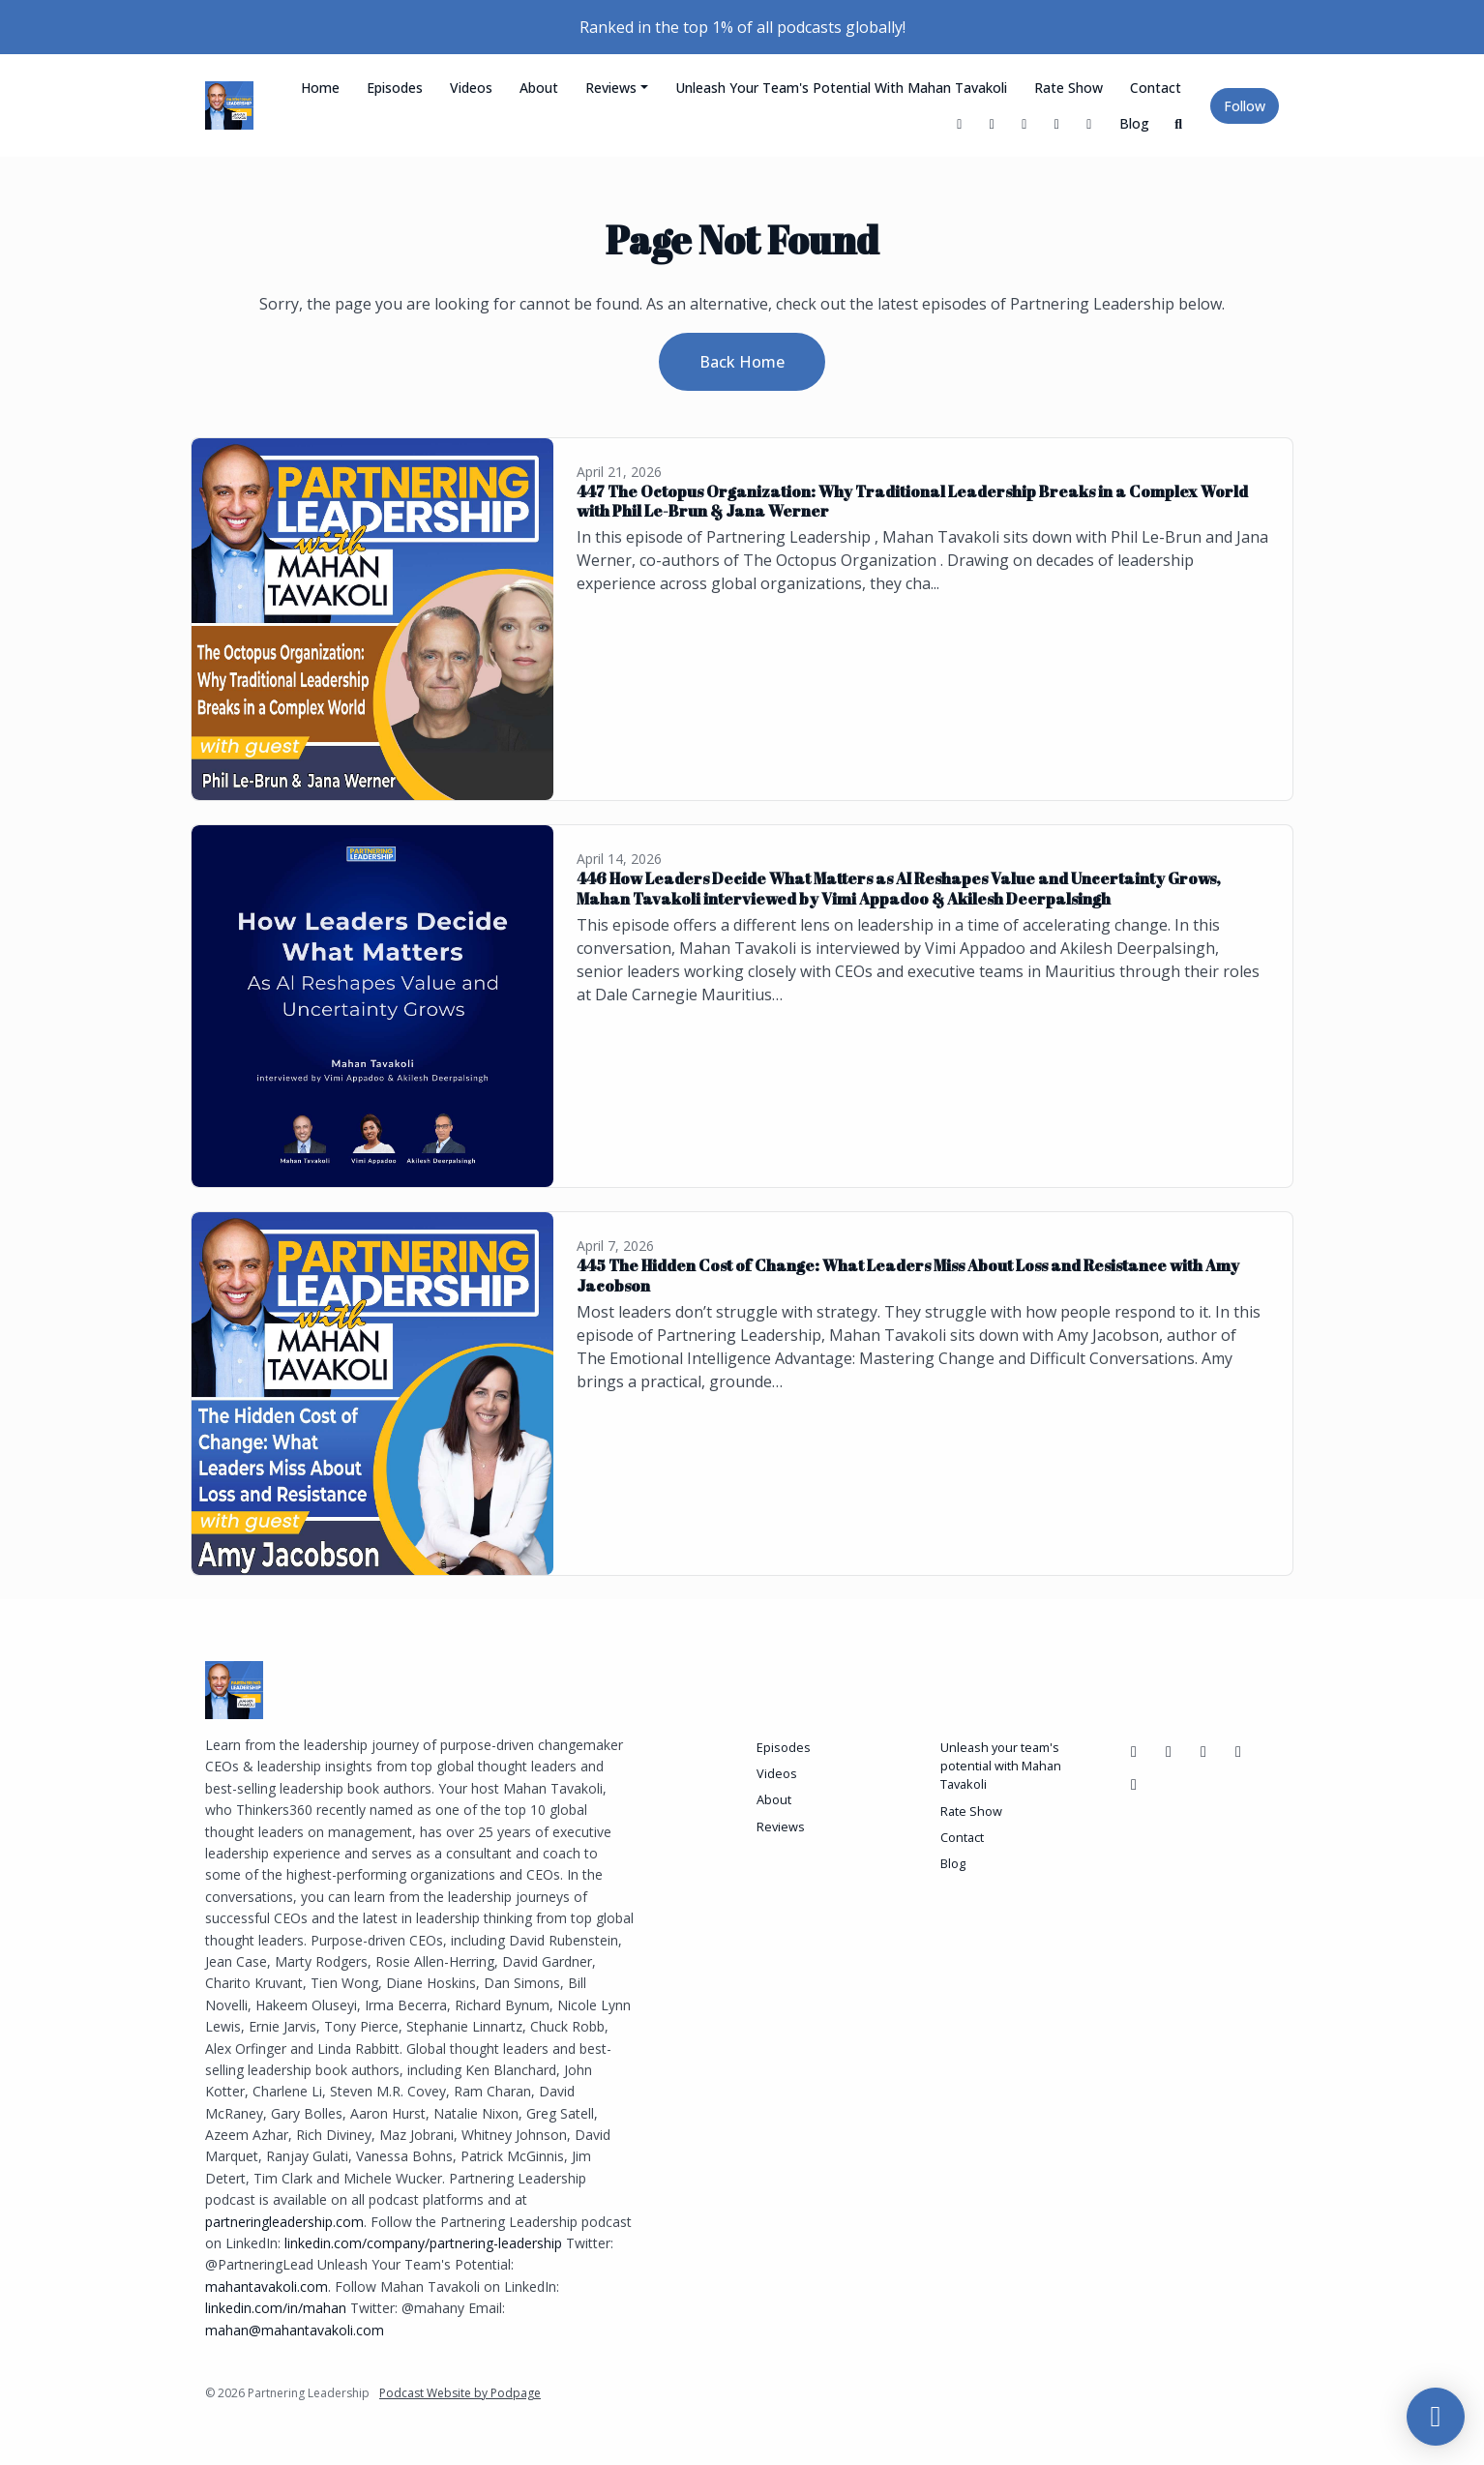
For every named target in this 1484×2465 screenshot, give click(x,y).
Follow (1244, 106)
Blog (1134, 123)
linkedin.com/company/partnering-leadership (423, 2243)
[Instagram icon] (1238, 1751)
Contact (1155, 87)
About (538, 87)
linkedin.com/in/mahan (275, 2308)
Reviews (611, 87)
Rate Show (1068, 87)
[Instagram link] (1089, 123)
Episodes (395, 87)
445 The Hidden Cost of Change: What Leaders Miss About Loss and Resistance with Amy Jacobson (908, 1275)
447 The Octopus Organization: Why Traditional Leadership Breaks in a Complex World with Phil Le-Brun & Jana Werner (912, 501)
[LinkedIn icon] (1203, 1751)
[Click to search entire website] (1179, 123)
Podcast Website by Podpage (460, 2393)
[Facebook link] (992, 123)
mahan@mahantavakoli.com (294, 2330)
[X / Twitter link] (959, 123)
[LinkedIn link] (1057, 123)
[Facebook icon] (1133, 1751)
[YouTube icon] (1168, 1751)
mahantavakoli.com (266, 2286)
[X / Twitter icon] (1133, 1783)
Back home (742, 361)
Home (320, 87)
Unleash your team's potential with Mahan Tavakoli (841, 87)
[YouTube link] (1024, 123)
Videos (471, 87)
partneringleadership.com (284, 2222)
